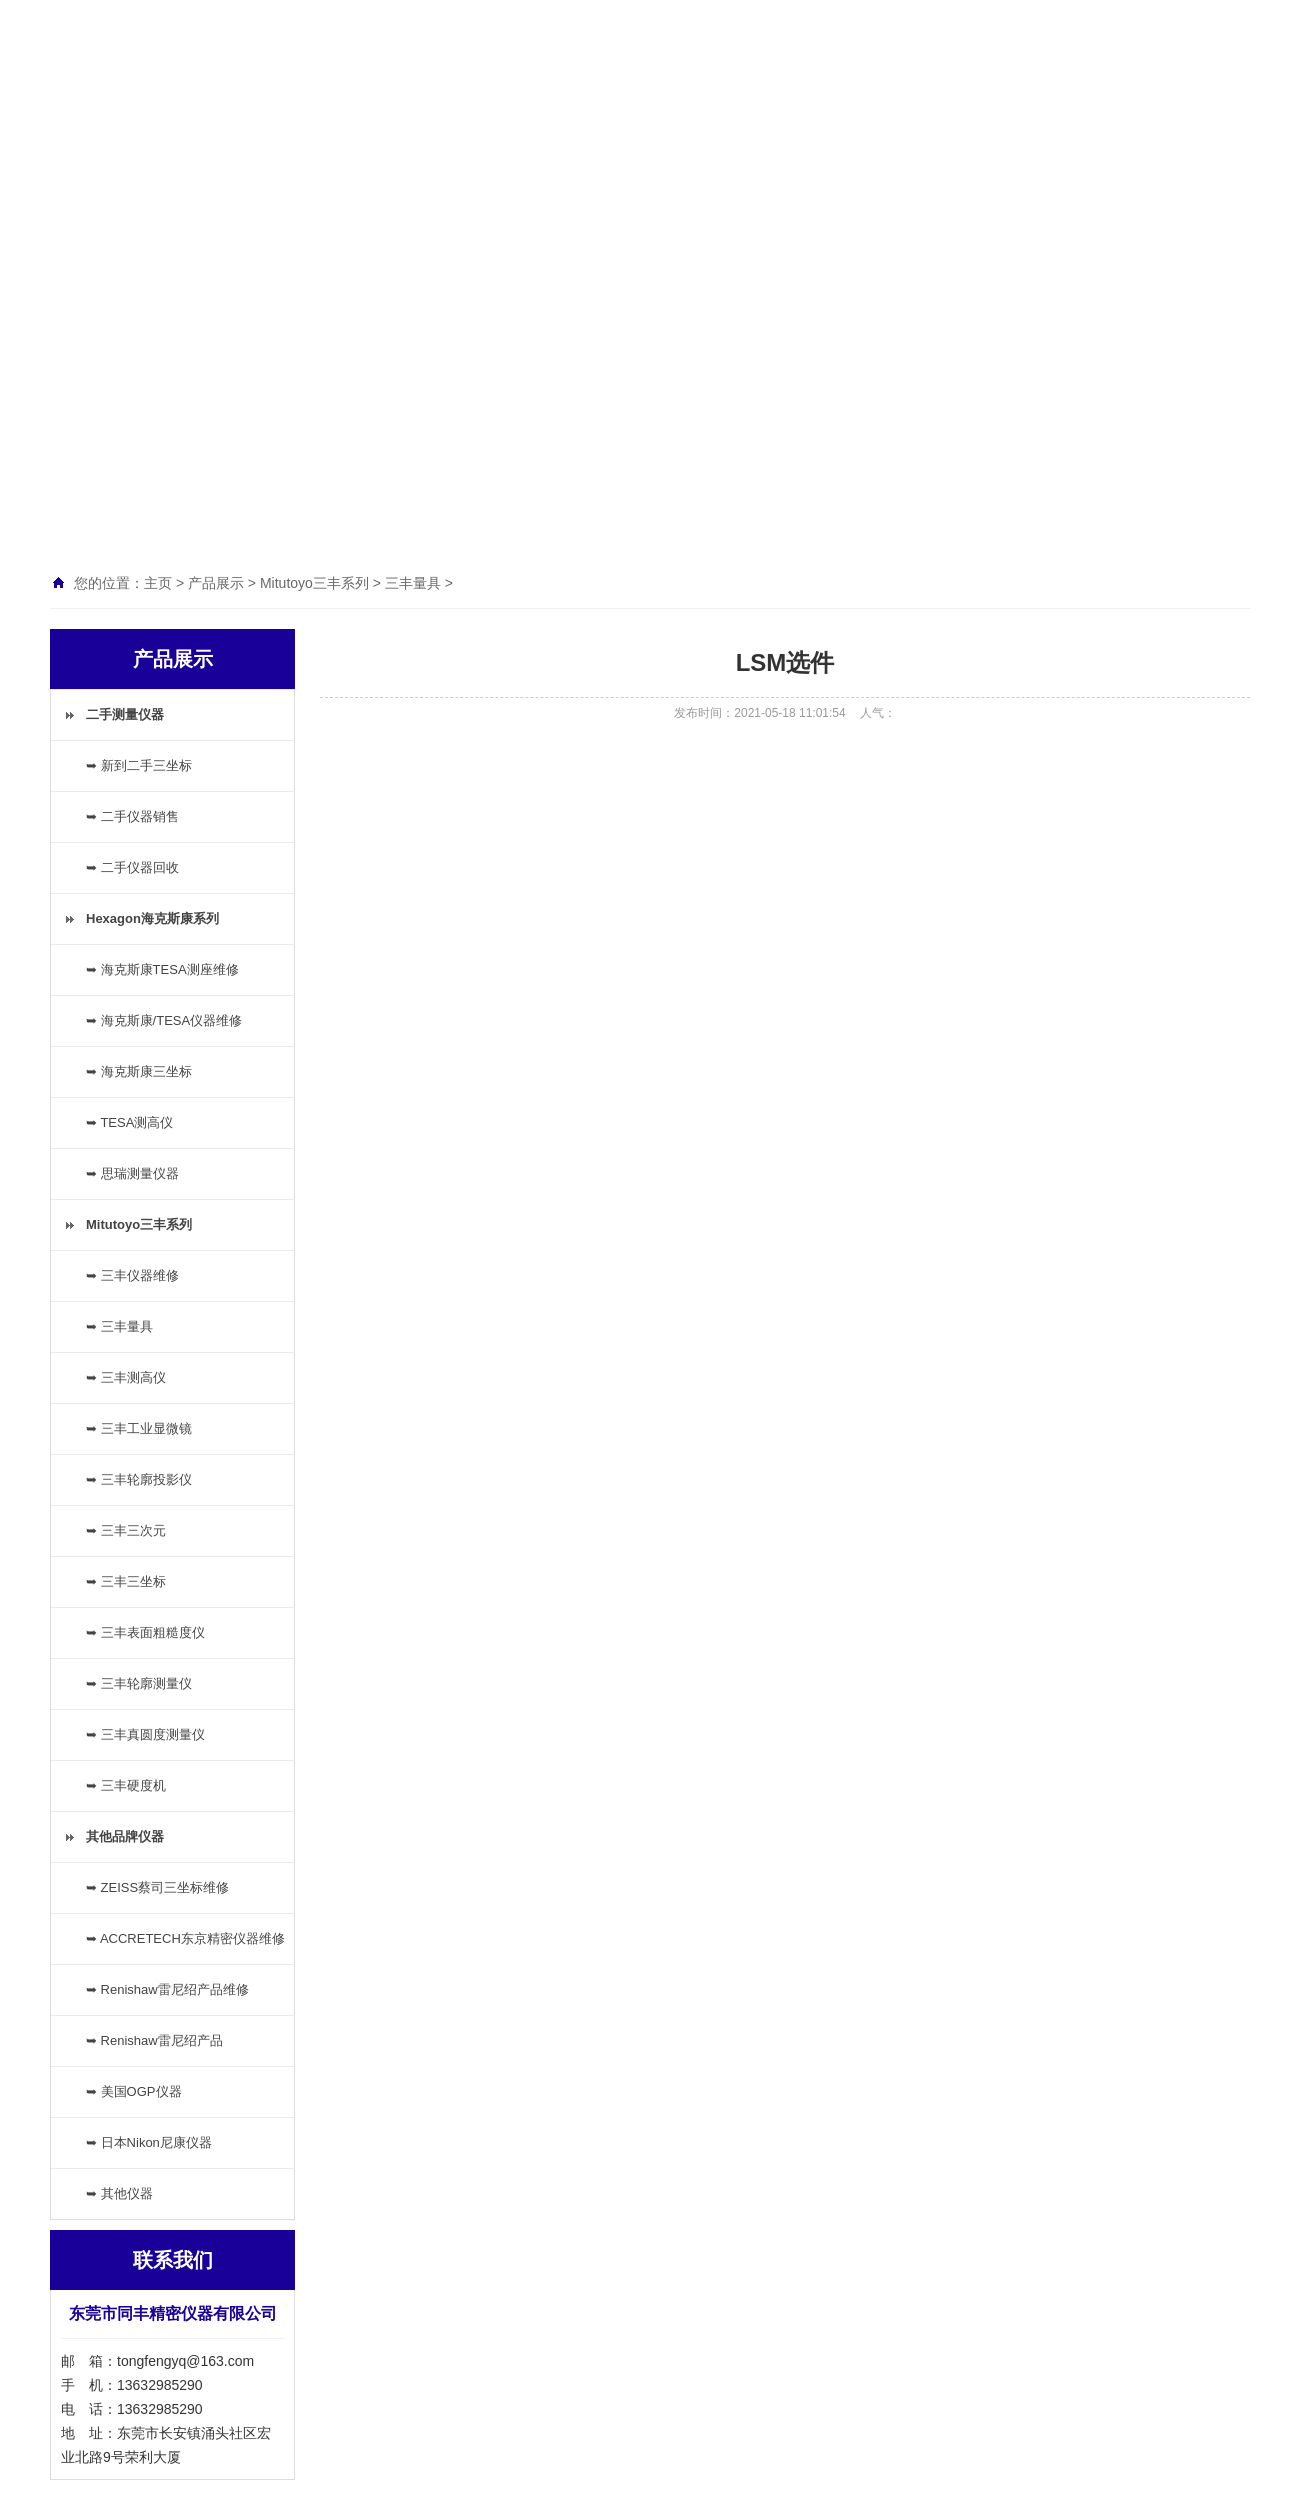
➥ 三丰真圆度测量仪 (145, 1734)
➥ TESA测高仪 (129, 1122)
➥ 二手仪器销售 (132, 816)
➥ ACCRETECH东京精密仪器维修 (185, 1938)
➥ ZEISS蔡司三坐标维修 (157, 1887)
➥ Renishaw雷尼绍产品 (154, 2040)
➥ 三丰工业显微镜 (139, 1428)
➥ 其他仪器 (119, 2193)
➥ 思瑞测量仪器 (132, 1173)
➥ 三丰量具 (119, 1326)
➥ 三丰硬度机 (126, 1785)
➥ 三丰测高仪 (126, 1377)
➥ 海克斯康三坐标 (139, 1071)
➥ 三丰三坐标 (126, 1581)
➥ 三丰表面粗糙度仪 (145, 1632)
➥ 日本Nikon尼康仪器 (149, 2142)
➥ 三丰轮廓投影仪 (139, 1479)
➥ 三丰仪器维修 (132, 1275)
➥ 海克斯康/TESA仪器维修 (164, 1020)
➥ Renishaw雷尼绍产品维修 (167, 1989)
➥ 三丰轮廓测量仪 (139, 1683)
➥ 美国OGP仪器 (134, 2091)
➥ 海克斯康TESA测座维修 (162, 969)
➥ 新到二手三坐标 (139, 765)
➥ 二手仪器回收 (132, 867)
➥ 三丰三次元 (126, 1530)
